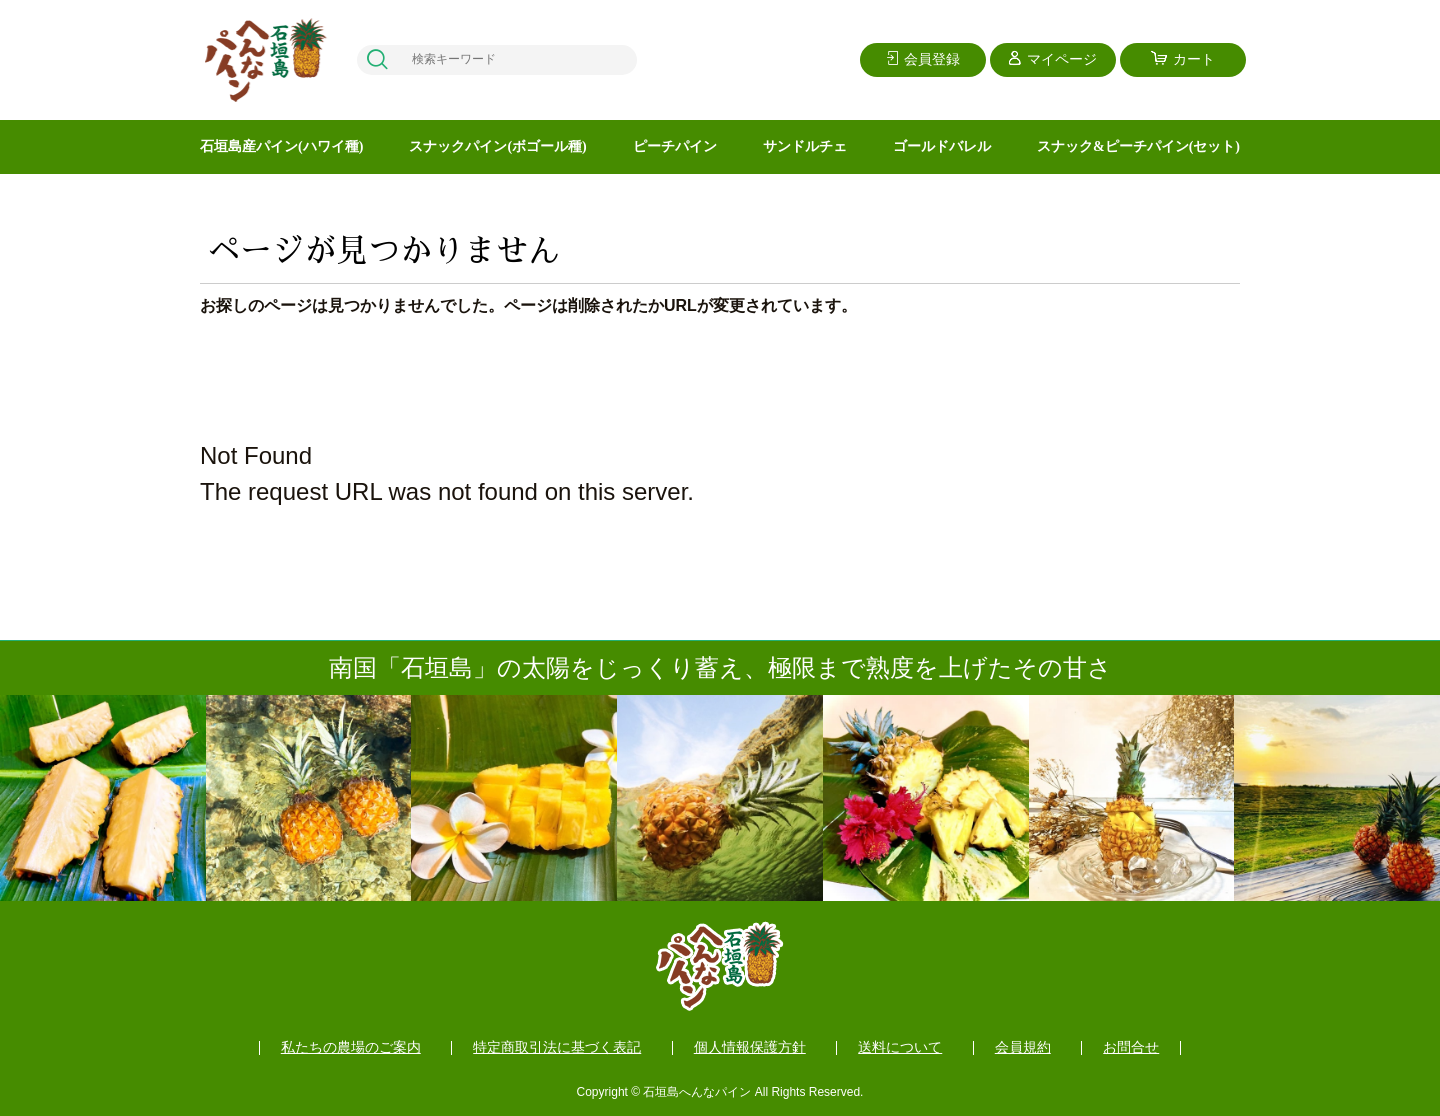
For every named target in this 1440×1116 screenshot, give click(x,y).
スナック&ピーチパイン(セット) (1138, 146)
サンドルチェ (805, 146)
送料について (900, 1048)
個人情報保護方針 (750, 1048)
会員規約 (1023, 1048)
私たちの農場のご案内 (351, 1048)
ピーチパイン (675, 146)
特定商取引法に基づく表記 (557, 1048)
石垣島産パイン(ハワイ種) (281, 146)
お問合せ (1131, 1048)
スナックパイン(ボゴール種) (497, 146)
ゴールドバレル (942, 146)
